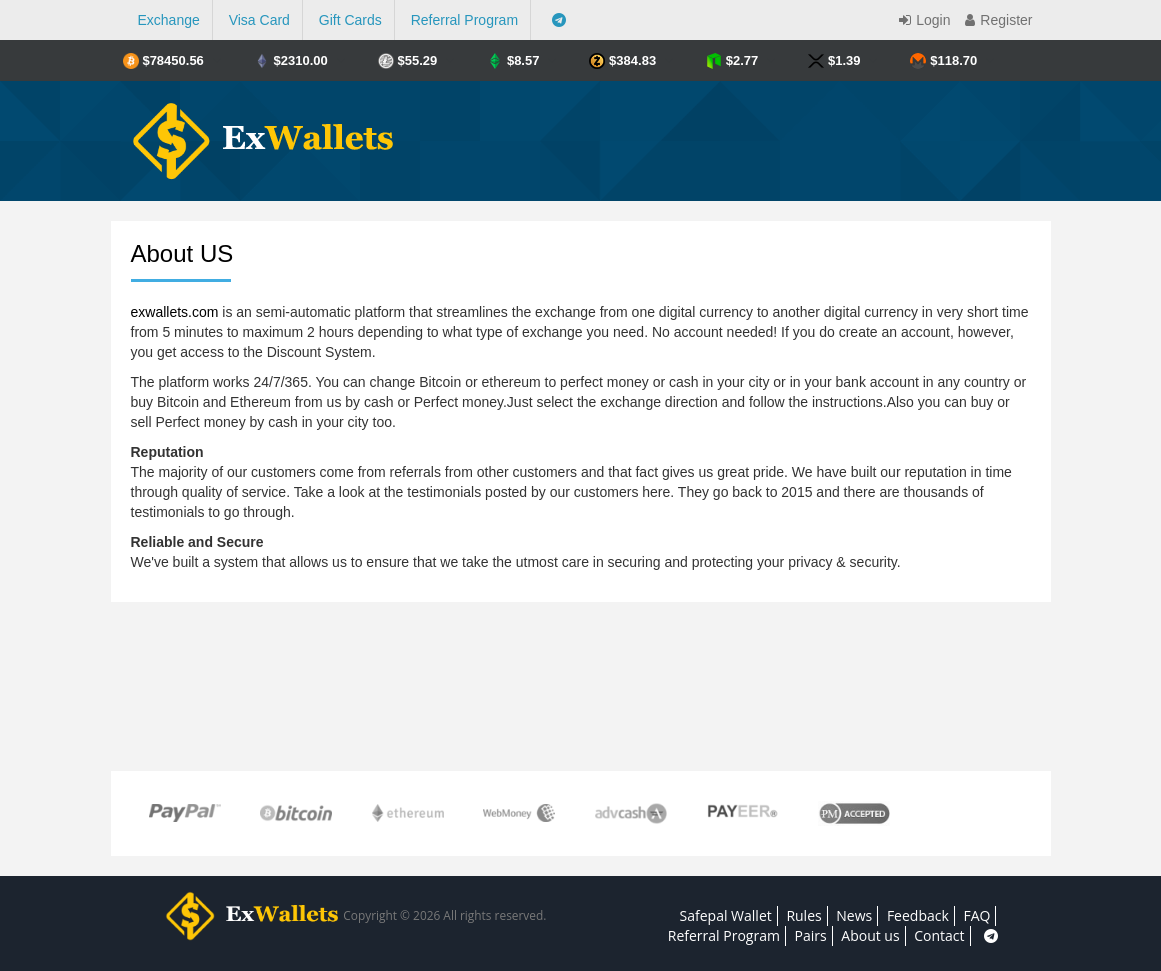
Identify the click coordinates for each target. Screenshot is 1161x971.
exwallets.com (175, 312)
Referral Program (464, 20)
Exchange (169, 20)
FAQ (976, 915)
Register (996, 20)
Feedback (918, 915)
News (854, 915)
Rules (803, 915)
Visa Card (259, 20)
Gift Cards (350, 20)
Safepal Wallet (726, 915)
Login (922, 20)
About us (870, 935)
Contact (939, 935)
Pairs (811, 935)
